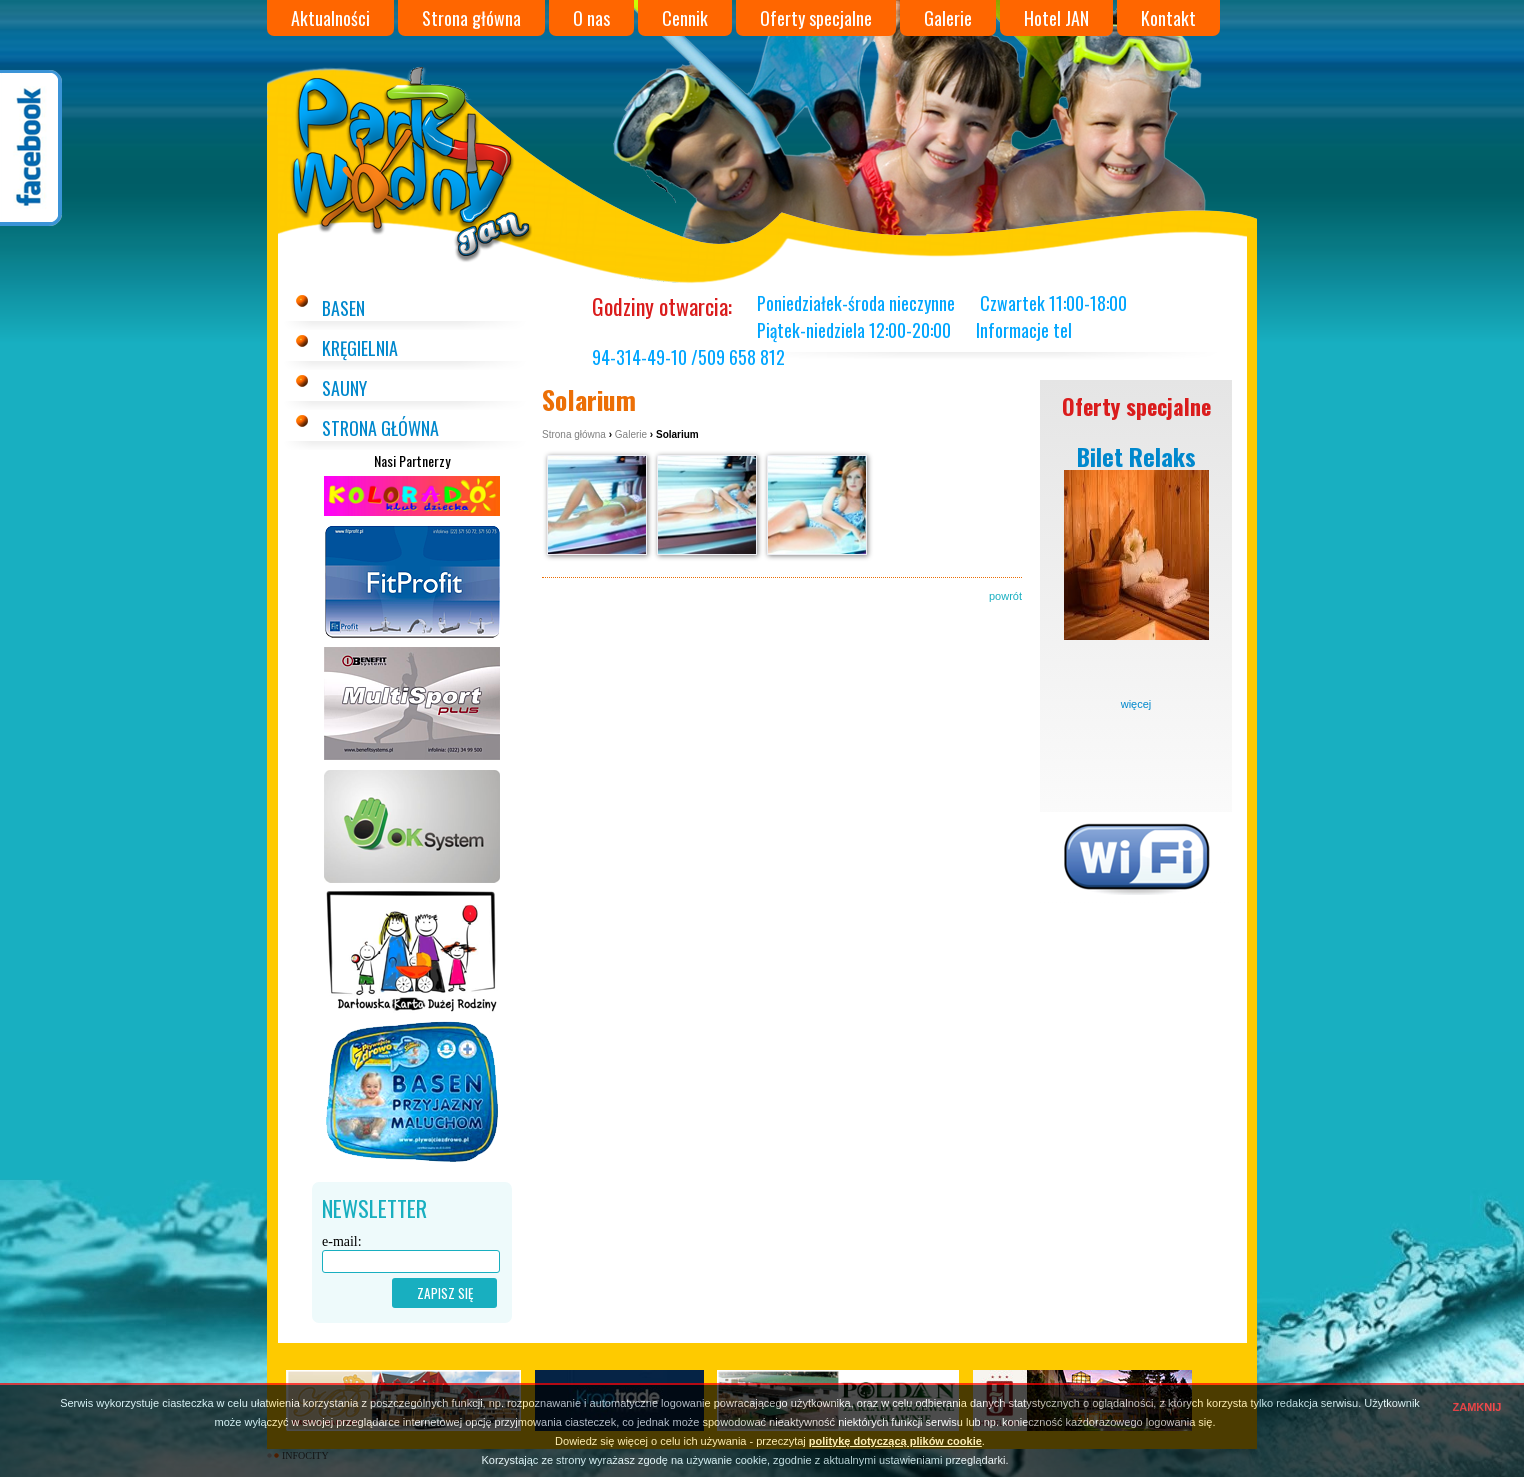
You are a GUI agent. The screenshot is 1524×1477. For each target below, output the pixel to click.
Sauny (344, 388)
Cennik (685, 18)
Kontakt (1168, 18)
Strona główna (471, 18)
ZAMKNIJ (1477, 1407)
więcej (1136, 704)
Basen (343, 308)
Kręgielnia (360, 348)
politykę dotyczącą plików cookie (895, 1441)
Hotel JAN (1056, 18)
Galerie (948, 18)
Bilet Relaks (1136, 456)
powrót (1005, 596)
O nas (591, 18)
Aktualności (330, 18)
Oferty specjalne (816, 18)
